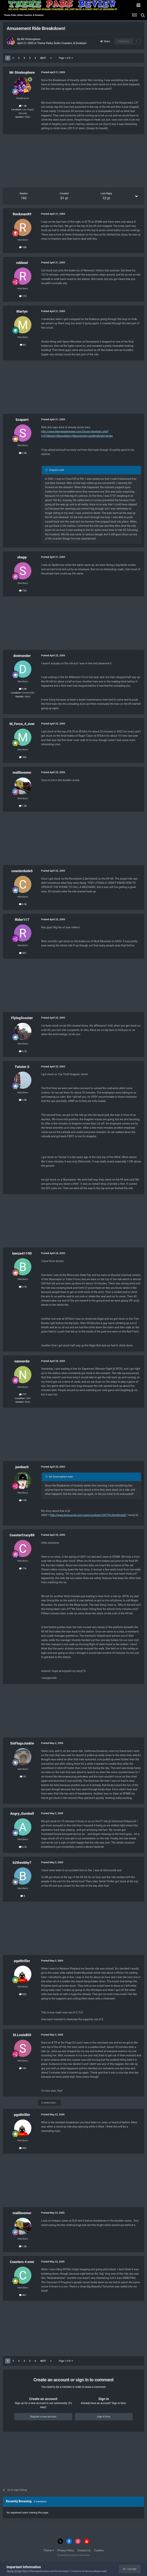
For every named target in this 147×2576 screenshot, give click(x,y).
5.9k (23, 688)
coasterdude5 (22, 871)
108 (22, 247)
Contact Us (84, 2550)
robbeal (22, 263)
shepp (22, 557)
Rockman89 (22, 214)
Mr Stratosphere (30, 39)
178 (22, 1500)
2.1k (23, 1286)
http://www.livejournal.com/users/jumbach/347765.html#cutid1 (88, 1515)
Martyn (22, 311)
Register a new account (43, 2416)
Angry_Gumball (22, 1813)
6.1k (23, 1846)
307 (22, 953)
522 (22, 1994)
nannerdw (22, 1361)
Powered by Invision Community (73, 2555)
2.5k (23, 1099)
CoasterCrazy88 (22, 1535)
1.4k (23, 105)
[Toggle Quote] (46, 469)
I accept (129, 2568)
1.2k (23, 805)
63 (23, 344)
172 (22, 296)
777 (22, 1394)
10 (23, 1776)
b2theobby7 (22, 1863)
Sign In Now (103, 2416)
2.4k (23, 453)
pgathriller (22, 1961)
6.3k (23, 904)
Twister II (22, 1067)
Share (105, 41)
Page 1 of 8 (66, 58)
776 (22, 1568)
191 (22, 2068)
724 (22, 590)
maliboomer (22, 772)
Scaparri (22, 420)
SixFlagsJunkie (22, 1743)
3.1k (23, 1051)
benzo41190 (22, 1253)
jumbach (22, 1467)
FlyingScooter (22, 1018)
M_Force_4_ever (21, 724)
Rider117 (22, 920)
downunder (22, 656)
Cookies (99, 2550)
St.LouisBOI (22, 2035)
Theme (48, 2550)
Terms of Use (14, 2571)
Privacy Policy (65, 2550)
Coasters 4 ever (22, 2262)
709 (22, 757)
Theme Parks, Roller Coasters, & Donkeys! (61, 43)
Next (43, 58)
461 (22, 2295)
